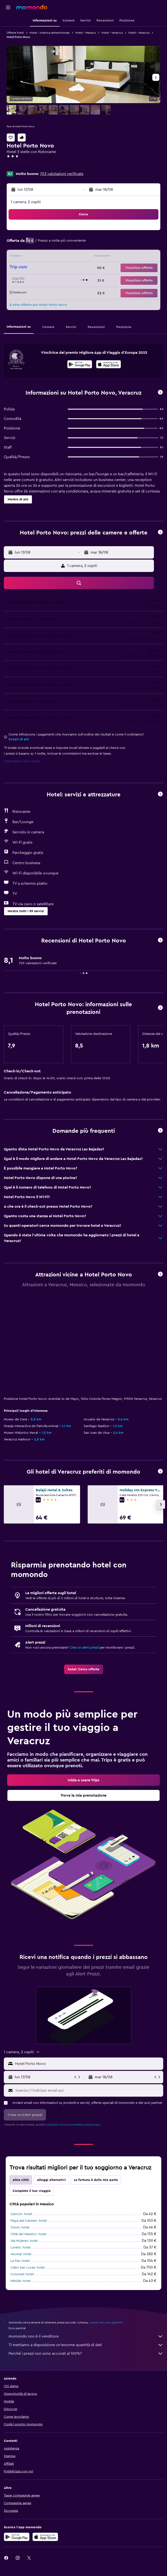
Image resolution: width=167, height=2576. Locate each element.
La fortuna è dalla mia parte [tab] (96, 2180)
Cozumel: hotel (22, 2274)
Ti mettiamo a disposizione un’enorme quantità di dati (86, 2345)
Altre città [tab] (21, 2180)
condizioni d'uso (56, 2124)
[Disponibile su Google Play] (79, 365)
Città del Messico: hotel (28, 2234)
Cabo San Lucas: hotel (27, 2267)
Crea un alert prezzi (84, 1647)
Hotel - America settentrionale (50, 32)
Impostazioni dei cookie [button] (22, 761)
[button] (8, 7)
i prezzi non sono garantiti (106, 2322)
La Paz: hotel (20, 2261)
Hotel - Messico (85, 32)
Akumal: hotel (20, 2254)
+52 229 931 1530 (21, 167)
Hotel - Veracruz (112, 32)
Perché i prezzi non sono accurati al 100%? (86, 2353)
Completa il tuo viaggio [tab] (32, 2191)
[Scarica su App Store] (45, 2537)
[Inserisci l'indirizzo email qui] (88, 2090)
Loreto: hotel (20, 2247)
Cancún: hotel (21, 2214)
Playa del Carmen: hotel (28, 2220)
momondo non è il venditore (86, 2336)
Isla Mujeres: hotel (24, 2241)
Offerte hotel (15, 32)
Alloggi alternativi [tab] (51, 2180)
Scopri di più (19, 739)
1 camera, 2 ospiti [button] (26, 202)
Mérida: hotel (20, 2281)
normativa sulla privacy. (86, 2124)
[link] (83, 1669)
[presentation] (108, 364)
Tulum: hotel (19, 2227)
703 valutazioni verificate (61, 174)
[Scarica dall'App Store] (108, 365)
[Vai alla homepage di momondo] (31, 7)
